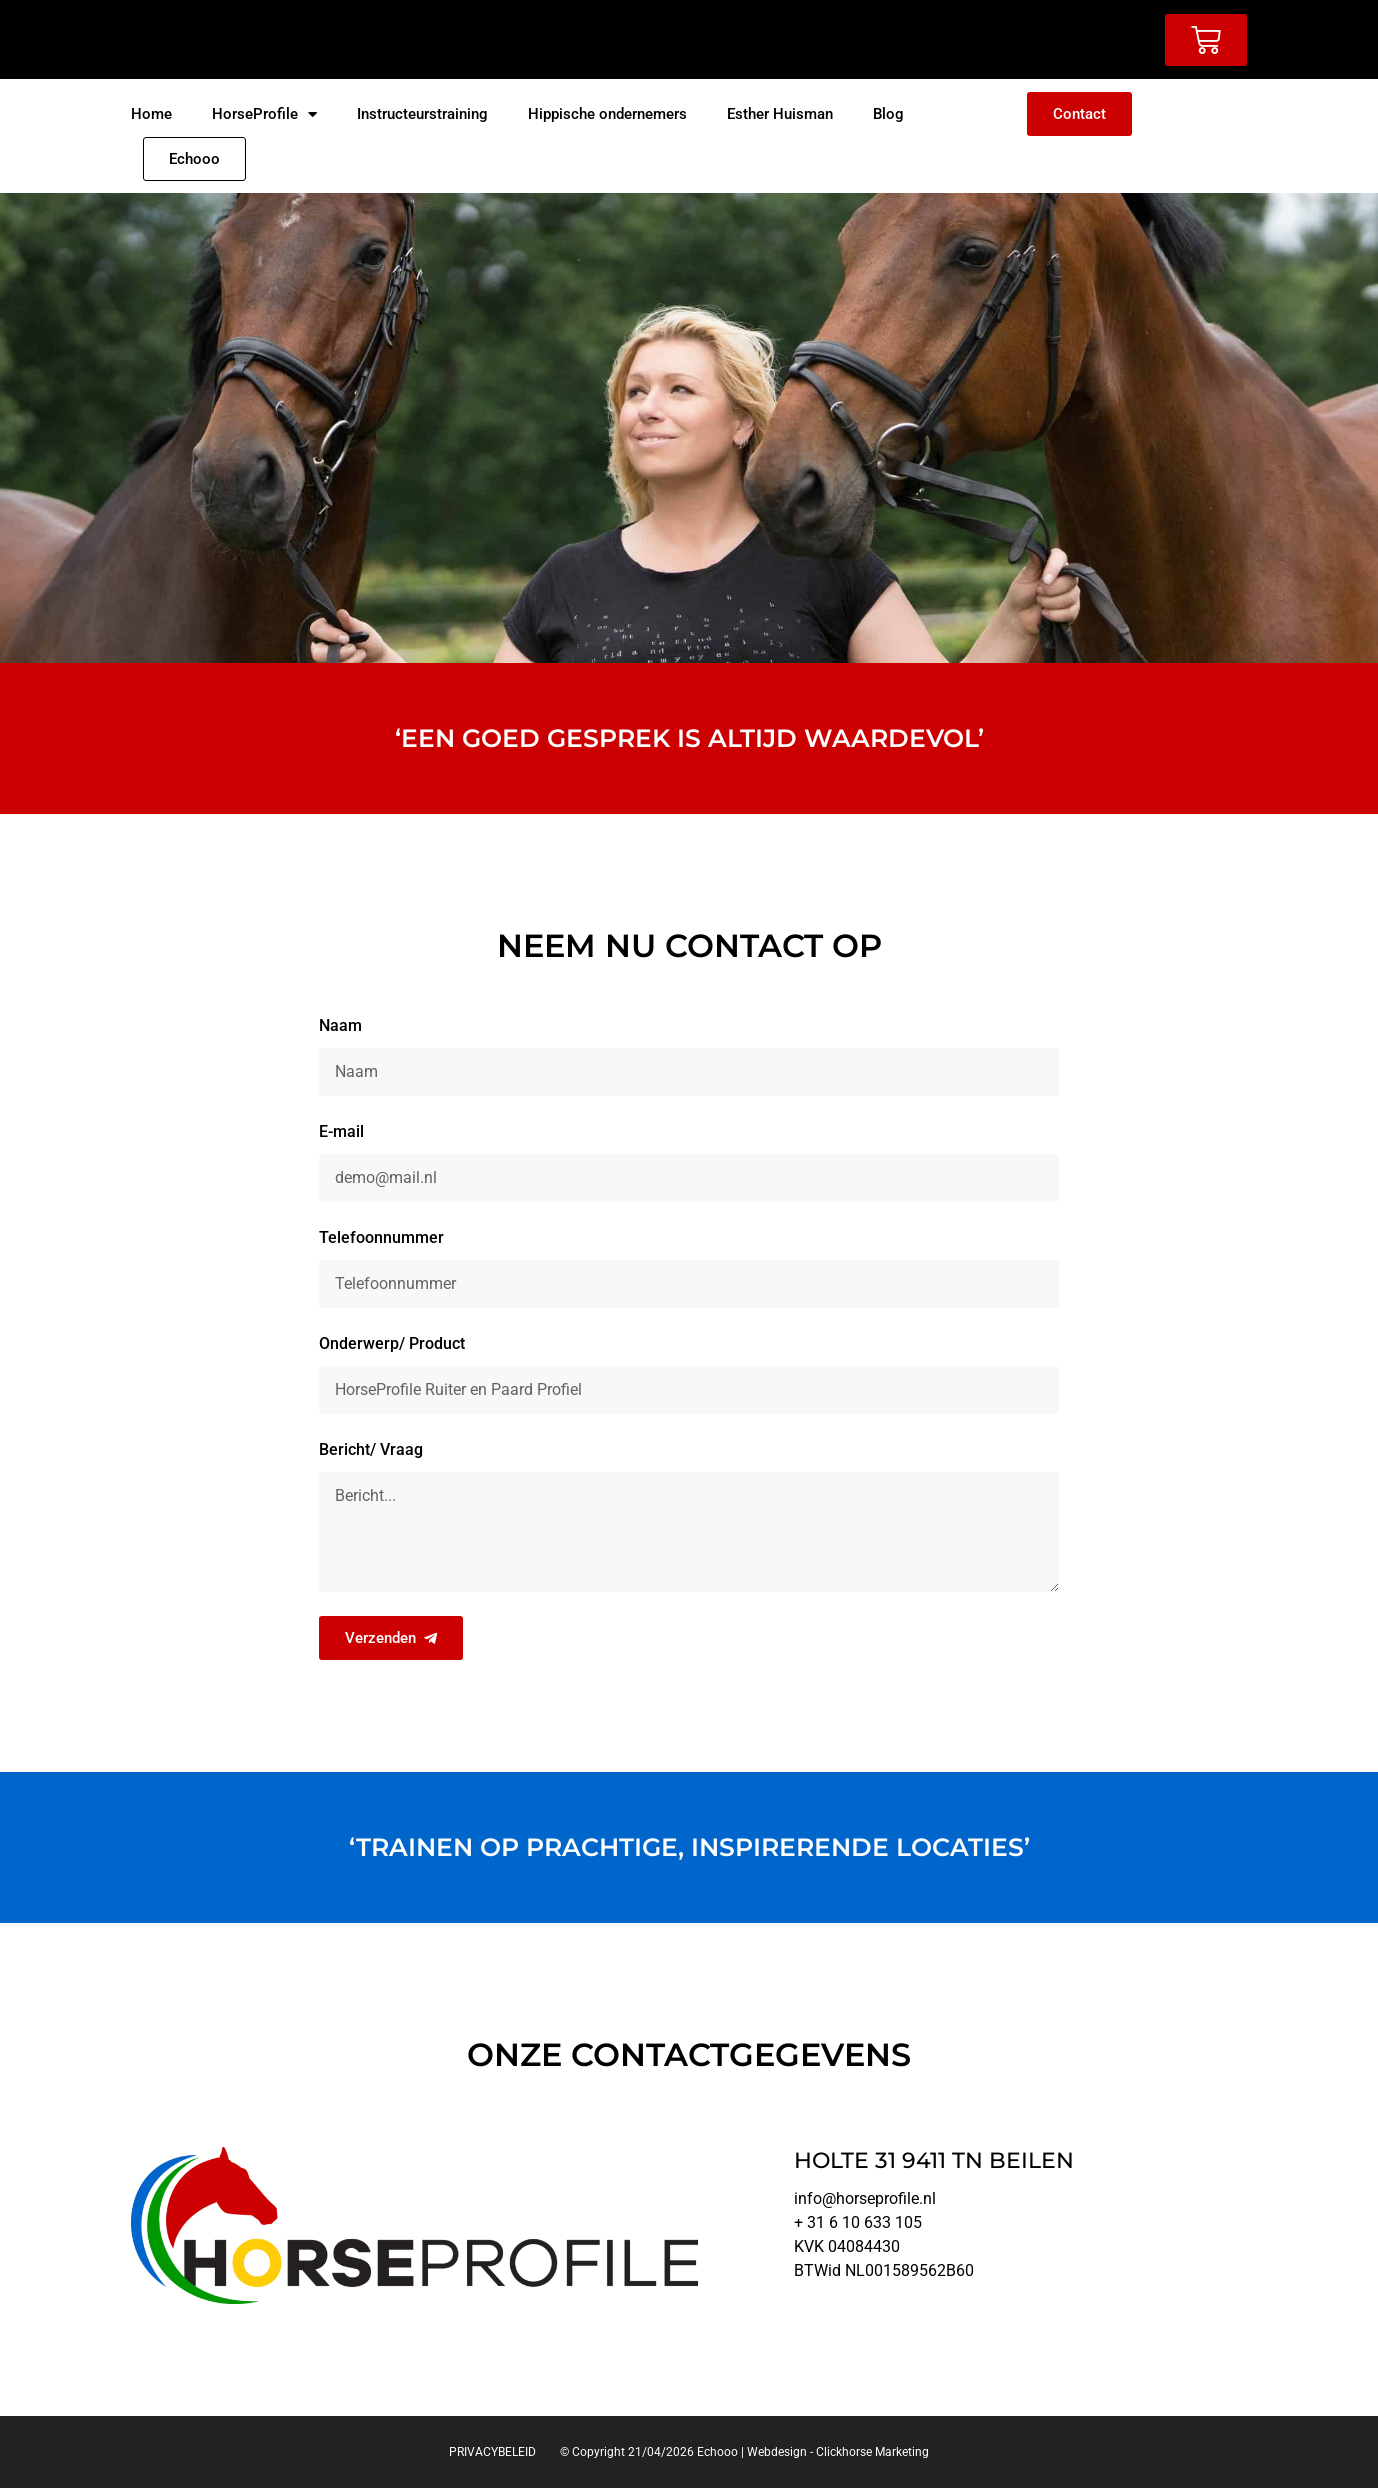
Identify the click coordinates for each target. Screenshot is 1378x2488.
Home (151, 114)
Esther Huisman (780, 114)
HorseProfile (264, 114)
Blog (888, 114)
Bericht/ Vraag (371, 1449)
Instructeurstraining (422, 114)
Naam (340, 1025)
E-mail (341, 1131)
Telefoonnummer (381, 1237)
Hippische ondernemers (607, 114)
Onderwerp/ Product (392, 1343)
